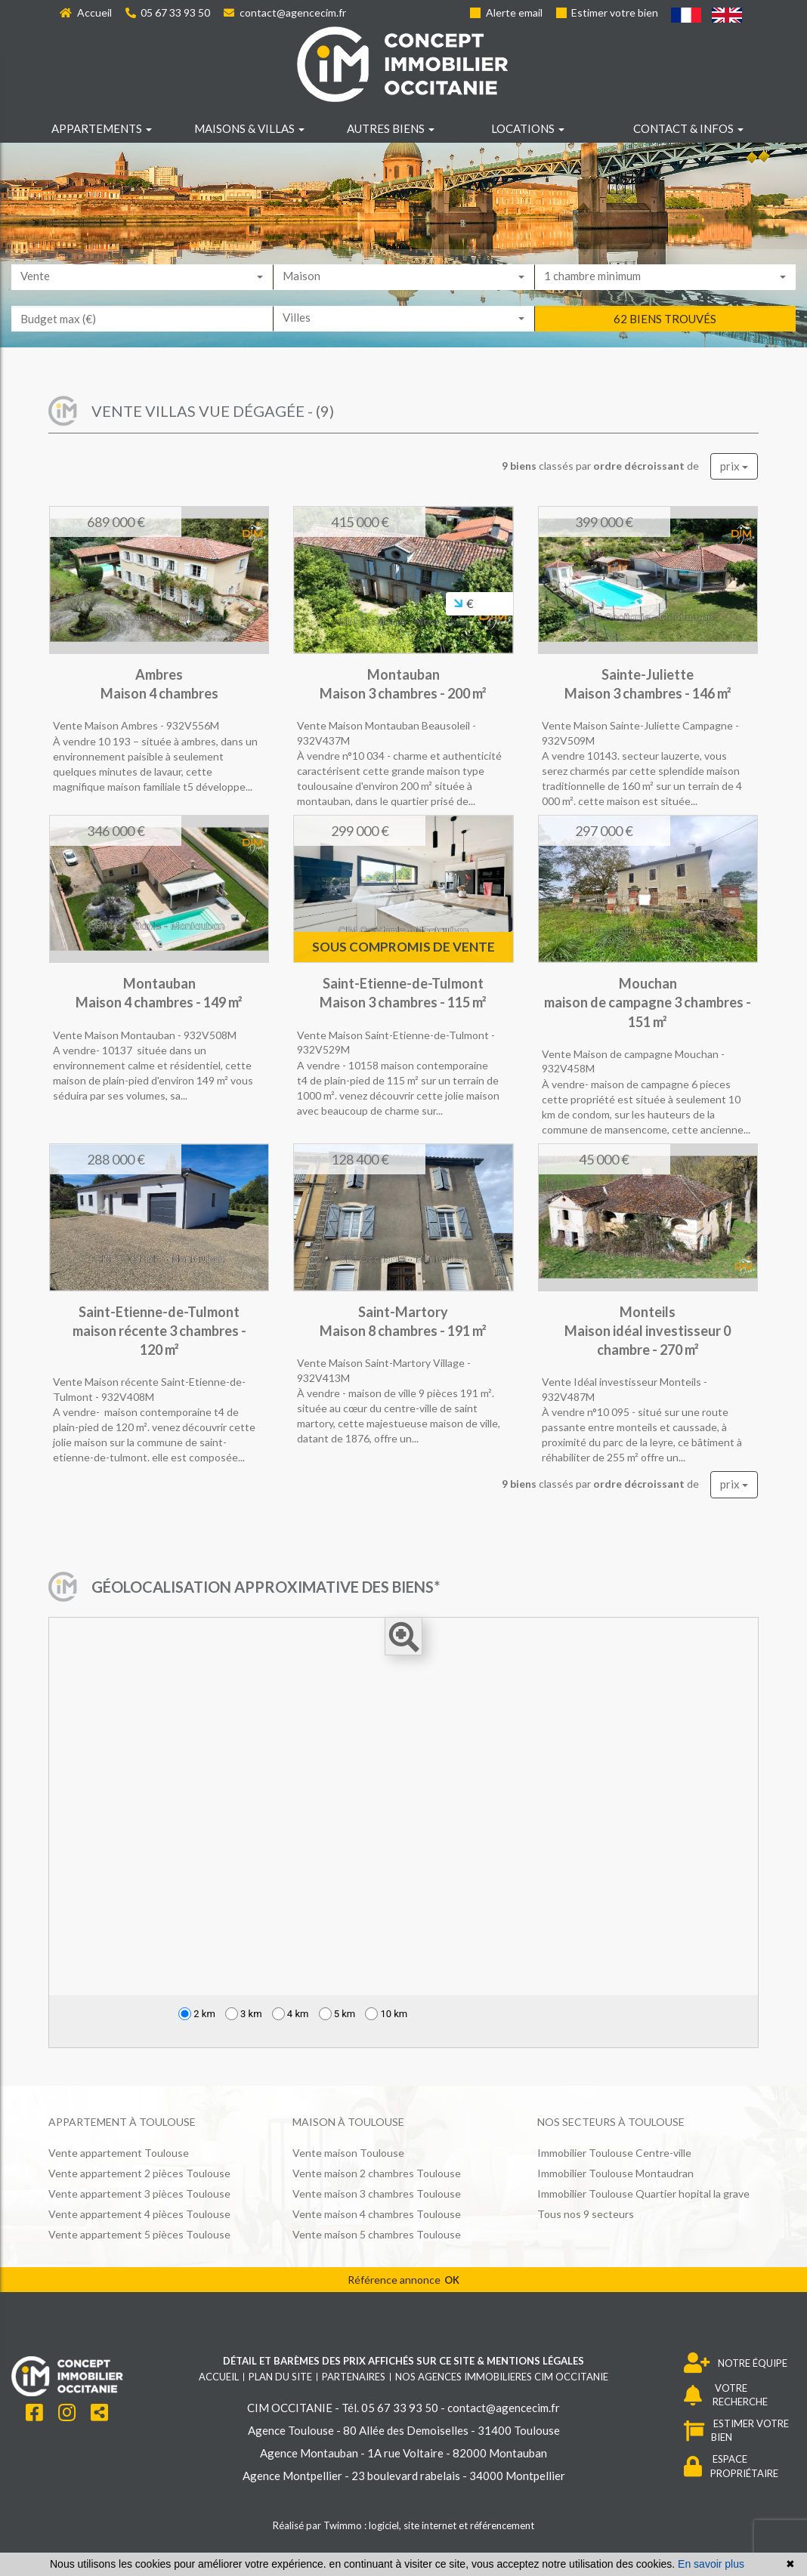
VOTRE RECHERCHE (726, 2395)
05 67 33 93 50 (168, 12)
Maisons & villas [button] (249, 128)
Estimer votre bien (607, 12)
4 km (290, 2013)
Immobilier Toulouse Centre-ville (614, 2152)
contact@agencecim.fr (285, 12)
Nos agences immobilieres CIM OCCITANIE (501, 2377)
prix (734, 466)
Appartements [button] (101, 128)
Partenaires (353, 2377)
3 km (243, 2013)
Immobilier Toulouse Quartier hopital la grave (643, 2193)
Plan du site (280, 2377)
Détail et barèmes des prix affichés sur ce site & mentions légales (403, 2361)
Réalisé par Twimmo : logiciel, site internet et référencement (403, 2525)
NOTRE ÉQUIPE (735, 2362)
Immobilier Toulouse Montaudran (615, 2173)
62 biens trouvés (665, 341)
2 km (196, 2013)
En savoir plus (711, 2564)
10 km (386, 2013)
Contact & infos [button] (688, 128)
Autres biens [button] (390, 128)
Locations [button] (527, 128)
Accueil (86, 12)
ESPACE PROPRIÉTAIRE (731, 2466)
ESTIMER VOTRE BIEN (736, 2430)
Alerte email (506, 12)
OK (451, 2280)
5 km (337, 2013)
